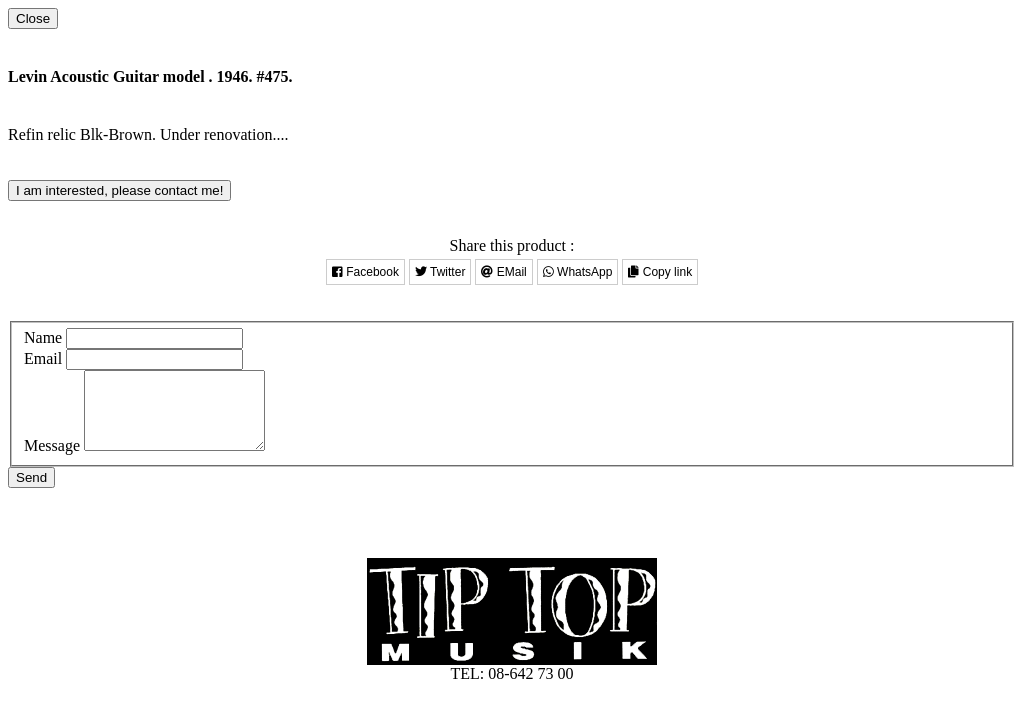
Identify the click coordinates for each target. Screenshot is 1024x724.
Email (43, 358)
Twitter (440, 272)
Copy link (660, 272)
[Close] (33, 18)
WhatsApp (578, 272)
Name (43, 337)
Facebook (365, 272)
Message (52, 460)
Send (31, 492)
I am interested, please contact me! (119, 190)
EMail (503, 272)
